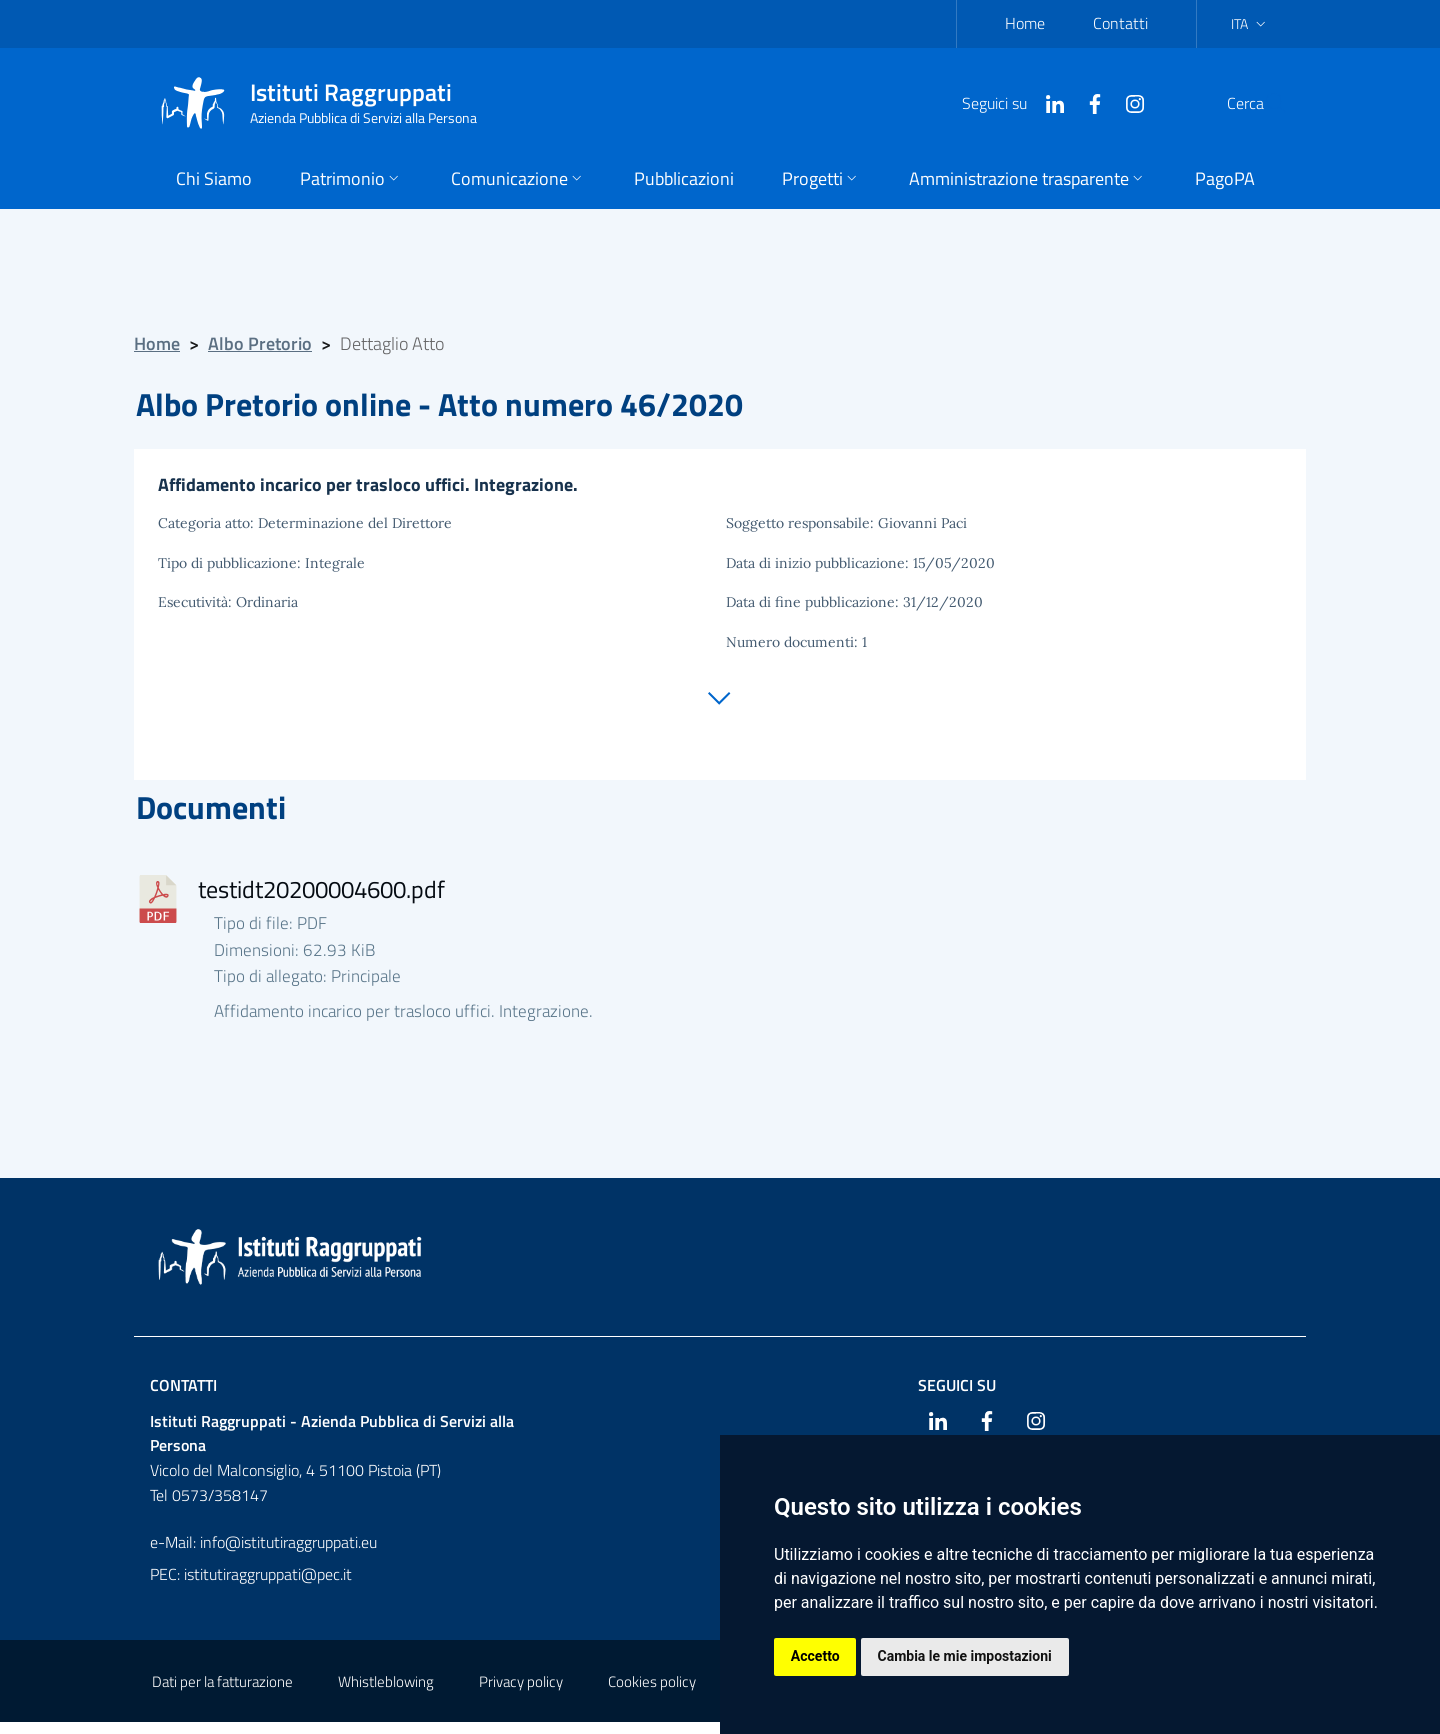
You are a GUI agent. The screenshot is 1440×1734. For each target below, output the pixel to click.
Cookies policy (652, 1693)
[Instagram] (1087, 102)
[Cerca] (1264, 103)
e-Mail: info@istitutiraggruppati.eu (263, 1554)
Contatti (1120, 23)
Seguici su (957, 1396)
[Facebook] (1047, 102)
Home (1025, 23)
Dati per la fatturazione (222, 1693)
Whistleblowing (386, 1693)
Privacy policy (521, 1693)
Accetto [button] (816, 1656)
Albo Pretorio (260, 343)
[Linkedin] (1007, 102)
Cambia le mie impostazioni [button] (968, 1656)
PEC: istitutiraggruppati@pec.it (251, 1586)
